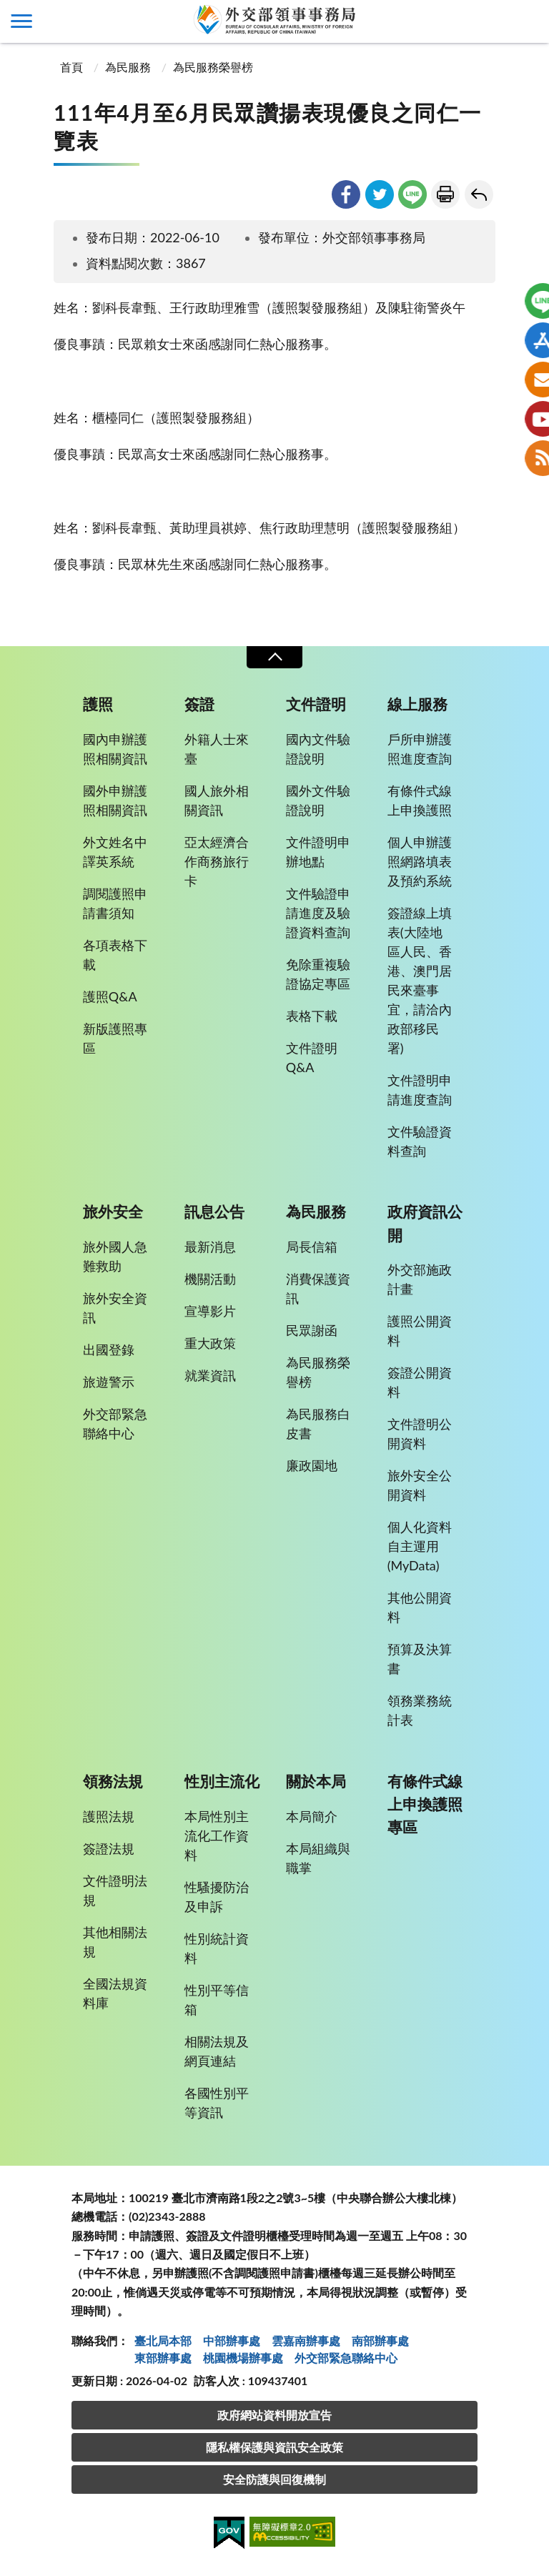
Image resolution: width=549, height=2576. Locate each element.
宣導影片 (210, 1311)
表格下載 (311, 1016)
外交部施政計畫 (419, 1279)
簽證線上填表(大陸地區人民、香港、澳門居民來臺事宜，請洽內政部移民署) (419, 980)
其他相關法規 (115, 1941)
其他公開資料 (419, 1607)
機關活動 (210, 1279)
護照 (98, 704)
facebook (346, 194)
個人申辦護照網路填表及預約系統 (419, 861)
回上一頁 (479, 194)
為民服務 (128, 67)
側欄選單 (21, 21)
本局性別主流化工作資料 (216, 1835)
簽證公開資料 (419, 1382)
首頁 (70, 67)
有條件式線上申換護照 (419, 800)
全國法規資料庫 (115, 1993)
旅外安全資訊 (115, 1307)
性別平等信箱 (216, 1999)
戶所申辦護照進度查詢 (419, 748)
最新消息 (210, 1246)
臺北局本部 (163, 2340)
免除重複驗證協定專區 (318, 973)
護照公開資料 (419, 1330)
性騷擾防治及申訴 (216, 1896)
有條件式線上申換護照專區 (425, 1804)
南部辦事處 (380, 2340)
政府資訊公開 (425, 1223)
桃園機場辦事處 (243, 2357)
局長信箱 (311, 1246)
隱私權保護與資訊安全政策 (274, 2447)
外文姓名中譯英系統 (115, 851)
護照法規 (108, 1816)
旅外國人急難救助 (115, 1256)
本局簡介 (311, 1816)
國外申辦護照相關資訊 (115, 800)
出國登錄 (108, 1349)
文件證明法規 (115, 1890)
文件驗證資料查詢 (419, 1141)
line (412, 194)
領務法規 (113, 1781)
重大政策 (210, 1343)
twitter (379, 194)
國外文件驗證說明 (318, 800)
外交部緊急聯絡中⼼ (346, 2357)
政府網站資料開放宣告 (274, 2415)
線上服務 (417, 704)
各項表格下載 (115, 954)
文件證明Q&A (311, 1057)
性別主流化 (221, 1781)
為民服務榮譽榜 (213, 67)
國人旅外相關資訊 (216, 800)
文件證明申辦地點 (318, 851)
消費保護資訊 (318, 1288)
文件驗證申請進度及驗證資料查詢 (318, 913)
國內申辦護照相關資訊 (115, 748)
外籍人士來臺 (216, 748)
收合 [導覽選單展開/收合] (274, 657)
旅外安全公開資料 (419, 1484)
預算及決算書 (419, 1658)
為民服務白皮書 (318, 1423)
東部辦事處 (163, 2357)
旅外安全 (113, 1211)
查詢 (527, 21)
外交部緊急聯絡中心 (115, 1423)
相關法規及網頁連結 (216, 2051)
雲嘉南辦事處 (306, 2340)
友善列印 (445, 194)
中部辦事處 (231, 2340)
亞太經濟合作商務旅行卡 (216, 861)
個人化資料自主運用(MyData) (419, 1546)
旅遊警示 (108, 1381)
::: (8, 12)
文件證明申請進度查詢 (419, 1089)
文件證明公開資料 (419, 1433)
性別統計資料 (216, 1948)
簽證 (199, 704)
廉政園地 (311, 1465)
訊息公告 (214, 1211)
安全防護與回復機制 (274, 2479)
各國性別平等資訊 (216, 2102)
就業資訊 (210, 1375)
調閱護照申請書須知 (115, 903)
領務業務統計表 (419, 1710)
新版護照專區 (115, 1038)
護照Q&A (110, 996)
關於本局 (316, 1781)
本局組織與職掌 (318, 1858)
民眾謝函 (311, 1330)
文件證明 (316, 704)
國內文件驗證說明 (318, 748)
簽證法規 (108, 1848)
